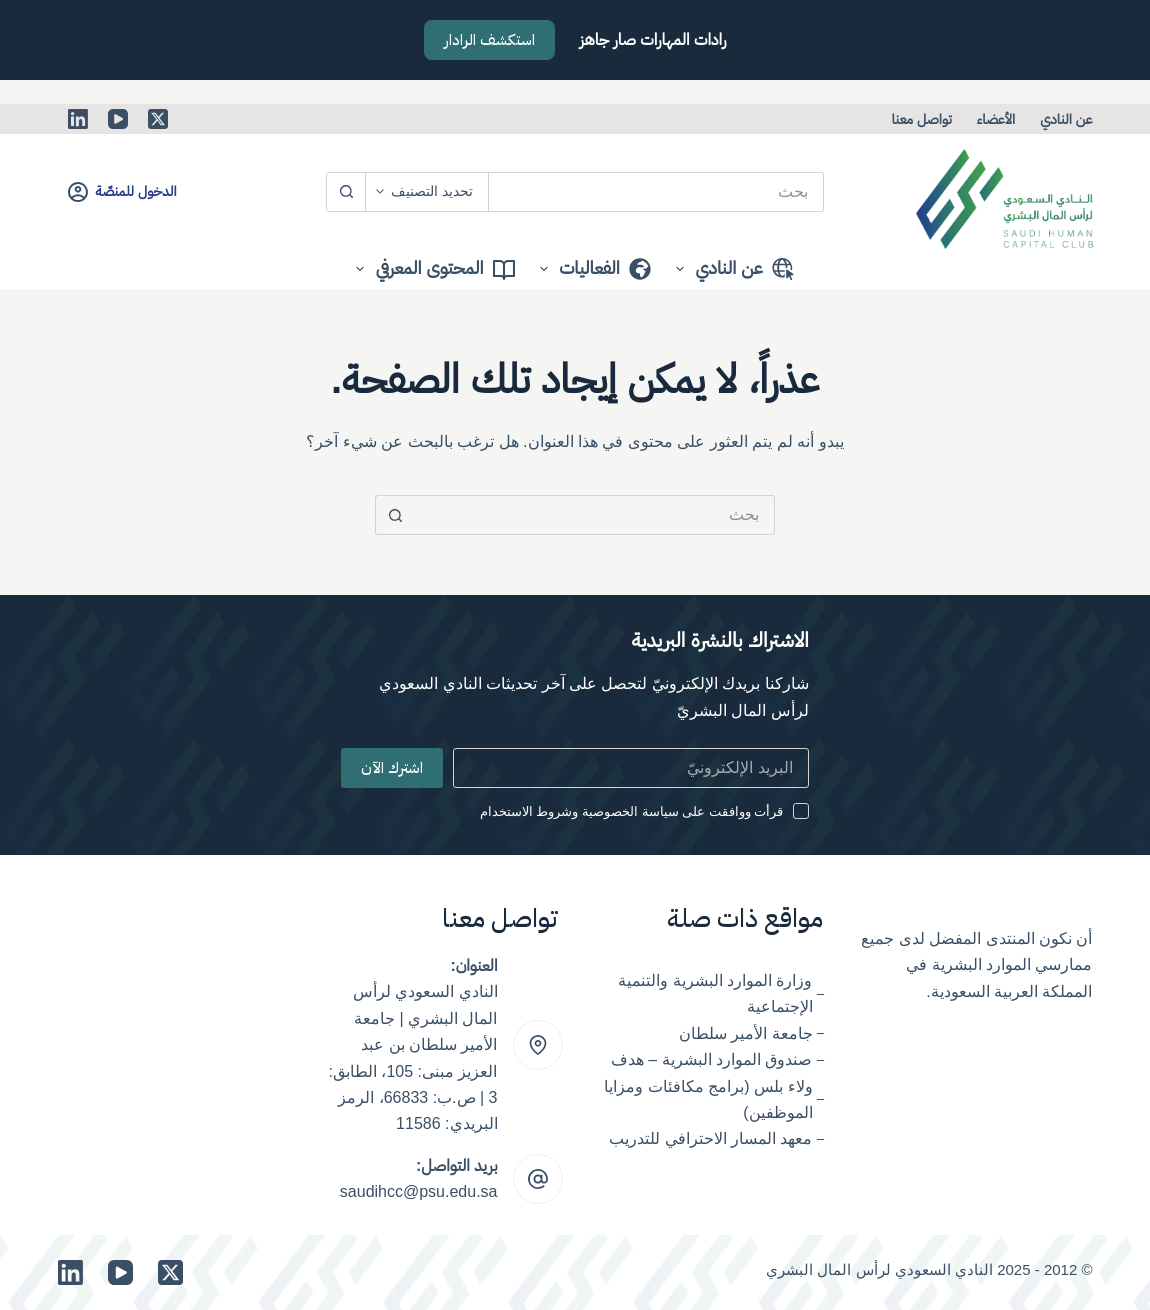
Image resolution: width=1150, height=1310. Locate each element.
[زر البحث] (346, 192)
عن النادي (1066, 119)
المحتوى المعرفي (431, 269)
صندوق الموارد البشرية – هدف (712, 1059)
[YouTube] (118, 119)
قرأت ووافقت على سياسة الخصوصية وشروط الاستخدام (632, 811)
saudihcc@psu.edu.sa (419, 1191)
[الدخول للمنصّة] (122, 191)
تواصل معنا (922, 119)
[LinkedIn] (78, 119)
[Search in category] (427, 192)
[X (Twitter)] (158, 119)
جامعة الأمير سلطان (746, 1033)
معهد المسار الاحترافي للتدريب (710, 1138)
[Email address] (631, 768)
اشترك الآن (392, 768)
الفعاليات (591, 269)
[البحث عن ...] (656, 192)
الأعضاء (996, 119)
